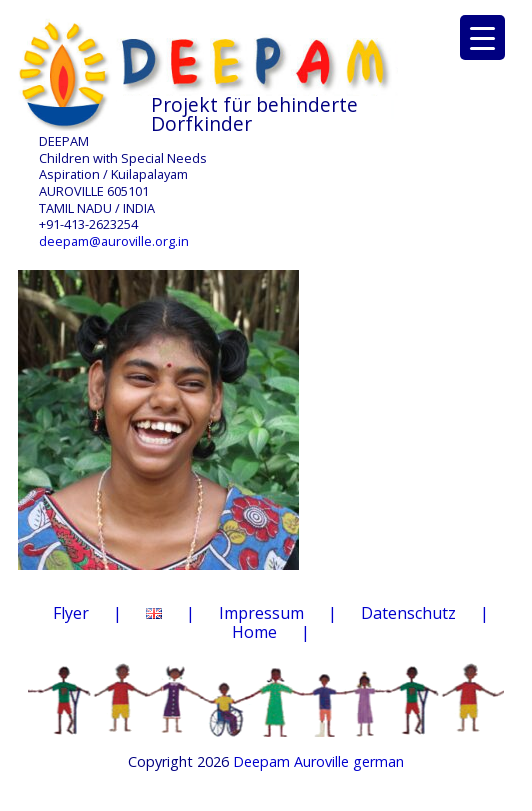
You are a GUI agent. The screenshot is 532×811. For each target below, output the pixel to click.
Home (254, 632)
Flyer (71, 613)
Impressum (261, 613)
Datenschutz (408, 613)
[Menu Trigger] (482, 37)
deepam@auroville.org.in (114, 241)
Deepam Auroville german (318, 761)
